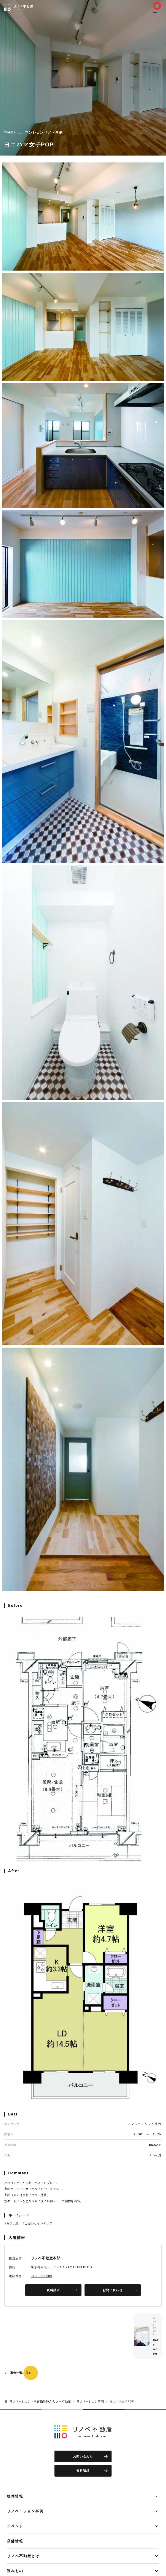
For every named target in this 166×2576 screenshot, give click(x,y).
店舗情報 (15, 2541)
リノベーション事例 (90, 2401)
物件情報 (15, 2496)
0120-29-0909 (41, 2276)
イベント (15, 2526)
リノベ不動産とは (23, 2556)
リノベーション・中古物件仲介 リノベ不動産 (40, 2401)
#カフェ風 (11, 2223)
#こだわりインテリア (38, 2223)
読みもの (15, 2571)
